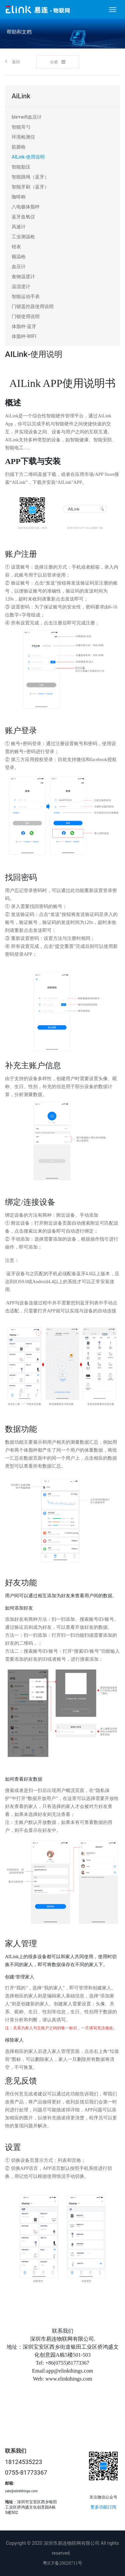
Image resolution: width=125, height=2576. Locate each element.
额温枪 (19, 256)
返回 (12, 61)
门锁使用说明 (26, 316)
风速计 (19, 226)
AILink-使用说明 (28, 157)
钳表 (16, 246)
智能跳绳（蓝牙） (30, 176)
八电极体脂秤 (26, 206)
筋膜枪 (19, 147)
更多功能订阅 (103, 2507)
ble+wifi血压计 (27, 117)
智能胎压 (21, 166)
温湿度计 (21, 286)
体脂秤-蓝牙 (24, 326)
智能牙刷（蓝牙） (30, 186)
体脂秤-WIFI (24, 336)
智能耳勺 (21, 127)
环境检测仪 (23, 137)
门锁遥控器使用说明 (33, 306)
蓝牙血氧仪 (23, 216)
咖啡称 (19, 196)
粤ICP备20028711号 (62, 2563)
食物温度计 (23, 276)
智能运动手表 (26, 296)
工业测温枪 (23, 236)
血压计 (19, 266)
